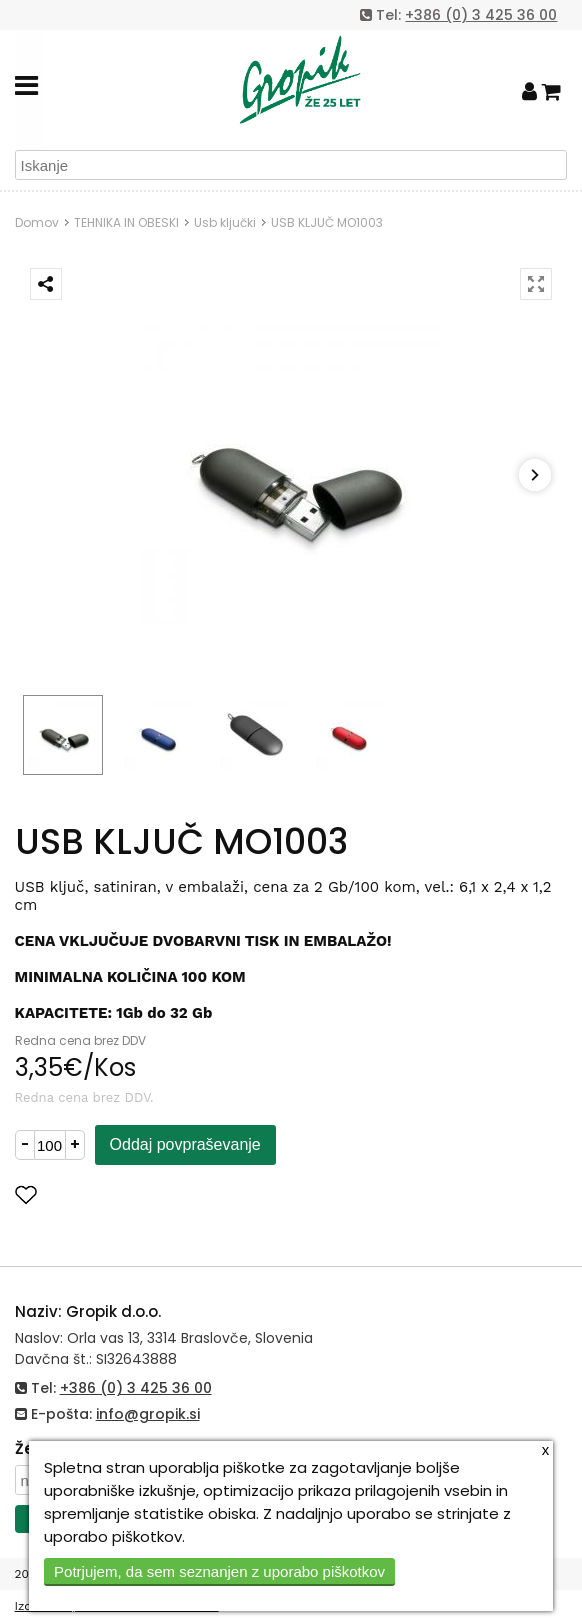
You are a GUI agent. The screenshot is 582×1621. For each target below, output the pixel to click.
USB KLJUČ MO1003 (327, 222)
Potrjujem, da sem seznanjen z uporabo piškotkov (219, 1571)
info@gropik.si (148, 1414)
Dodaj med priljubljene (124, 1194)
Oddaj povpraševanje (185, 1144)
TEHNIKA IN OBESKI (126, 222)
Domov (37, 222)
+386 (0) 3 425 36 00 (481, 15)
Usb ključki (225, 222)
